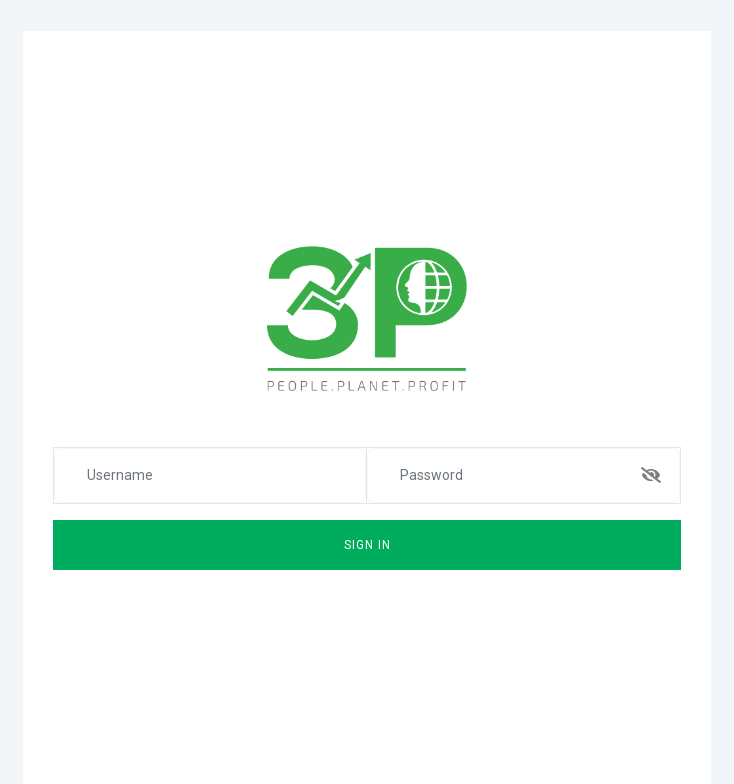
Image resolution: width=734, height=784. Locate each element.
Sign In (367, 545)
